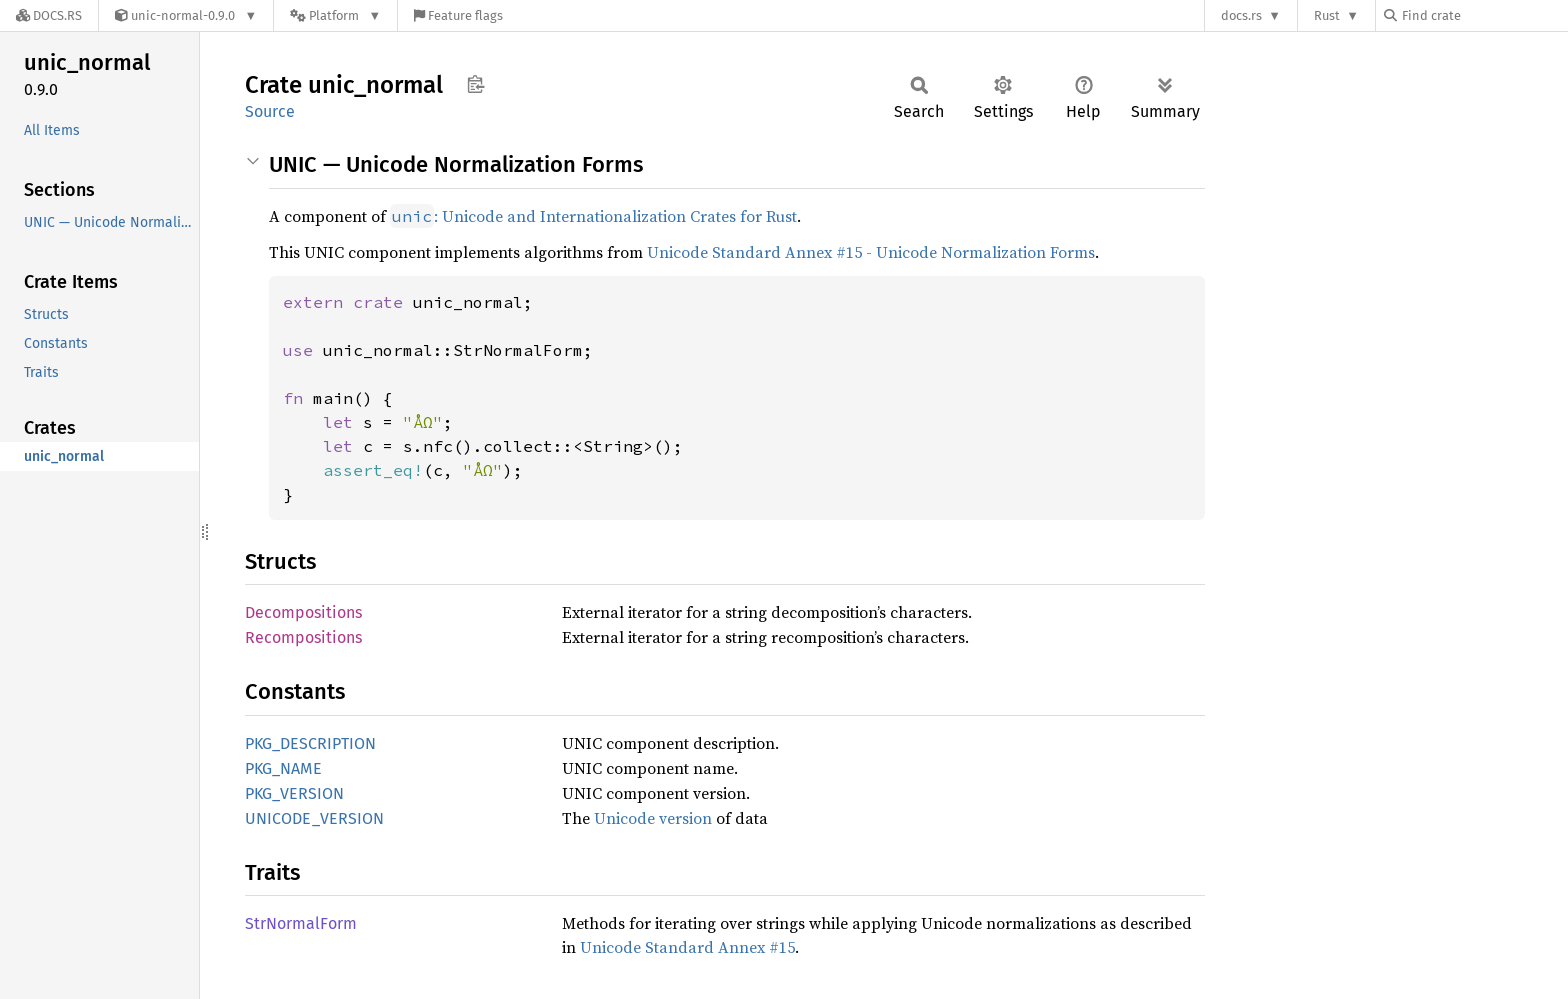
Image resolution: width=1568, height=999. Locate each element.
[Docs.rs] (49, 15)
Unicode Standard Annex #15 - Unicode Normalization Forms (871, 252)
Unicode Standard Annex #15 (687, 947)
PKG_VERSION (294, 793)
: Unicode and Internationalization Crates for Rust (593, 216)
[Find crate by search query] (1484, 15)
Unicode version (653, 818)
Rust (1327, 15)
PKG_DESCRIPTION (310, 743)
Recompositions (303, 637)
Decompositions (303, 612)
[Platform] (335, 15)
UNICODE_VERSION (314, 818)
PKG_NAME (283, 768)
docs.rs (1241, 15)
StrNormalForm (301, 923)
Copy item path (475, 84)
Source (270, 111)
